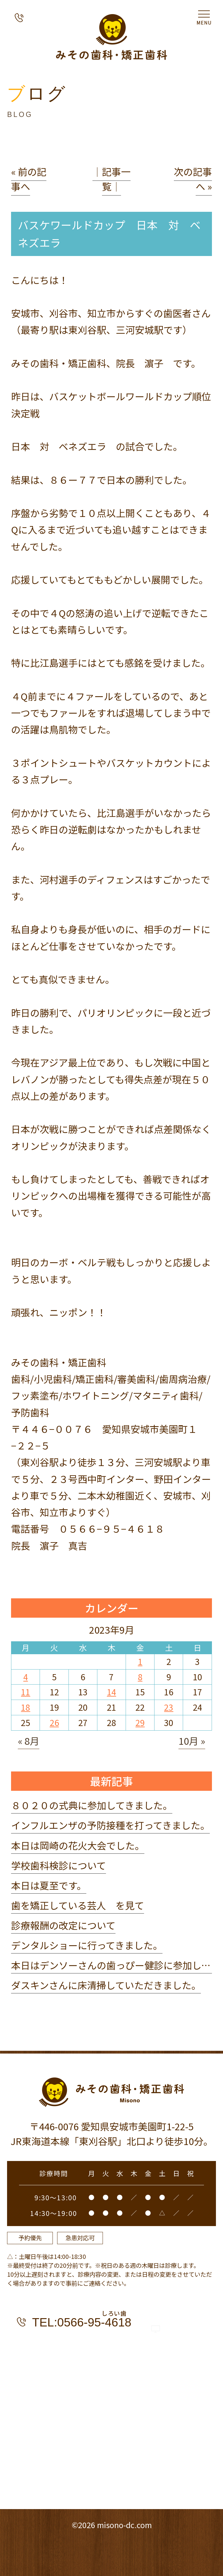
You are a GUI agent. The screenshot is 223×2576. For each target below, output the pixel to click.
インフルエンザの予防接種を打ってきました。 (110, 1825)
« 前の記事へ (28, 179)
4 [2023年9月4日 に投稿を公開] (25, 1677)
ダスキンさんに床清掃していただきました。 (106, 1985)
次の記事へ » (193, 179)
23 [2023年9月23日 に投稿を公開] (168, 1707)
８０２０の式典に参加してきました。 (91, 1805)
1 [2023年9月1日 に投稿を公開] (140, 1661)
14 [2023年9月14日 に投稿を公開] (111, 1692)
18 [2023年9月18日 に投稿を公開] (25, 1707)
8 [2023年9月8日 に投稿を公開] (140, 1677)
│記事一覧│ (111, 179)
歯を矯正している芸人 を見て (77, 1905)
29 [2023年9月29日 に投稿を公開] (140, 1722)
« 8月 (28, 1741)
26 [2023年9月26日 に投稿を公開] (54, 1722)
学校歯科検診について (58, 1865)
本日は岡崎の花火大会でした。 (77, 1845)
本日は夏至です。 (48, 1885)
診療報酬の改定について (63, 1925)
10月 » (191, 1741)
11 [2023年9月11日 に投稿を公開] (25, 1692)
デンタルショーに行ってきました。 (86, 1945)
